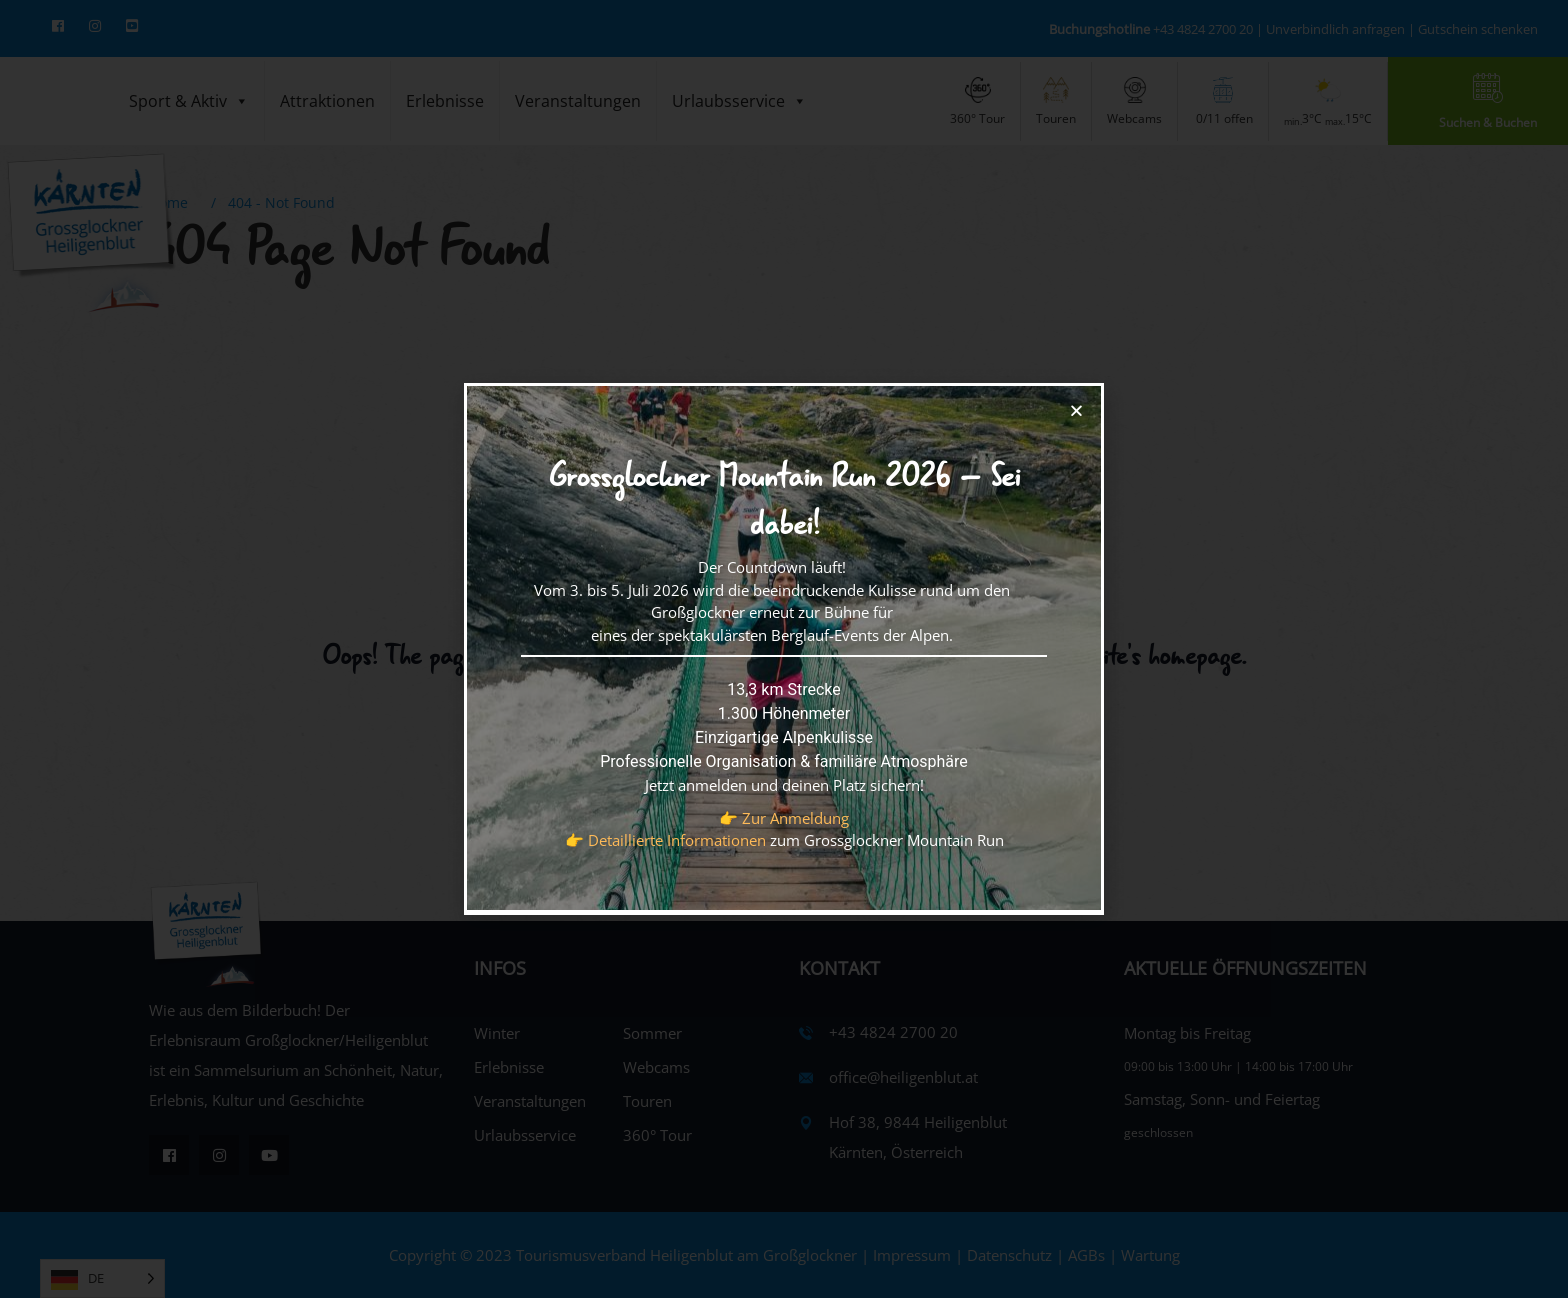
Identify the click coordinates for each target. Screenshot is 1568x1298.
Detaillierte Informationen (677, 840)
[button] (1076, 410)
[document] (784, 649)
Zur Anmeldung (795, 818)
